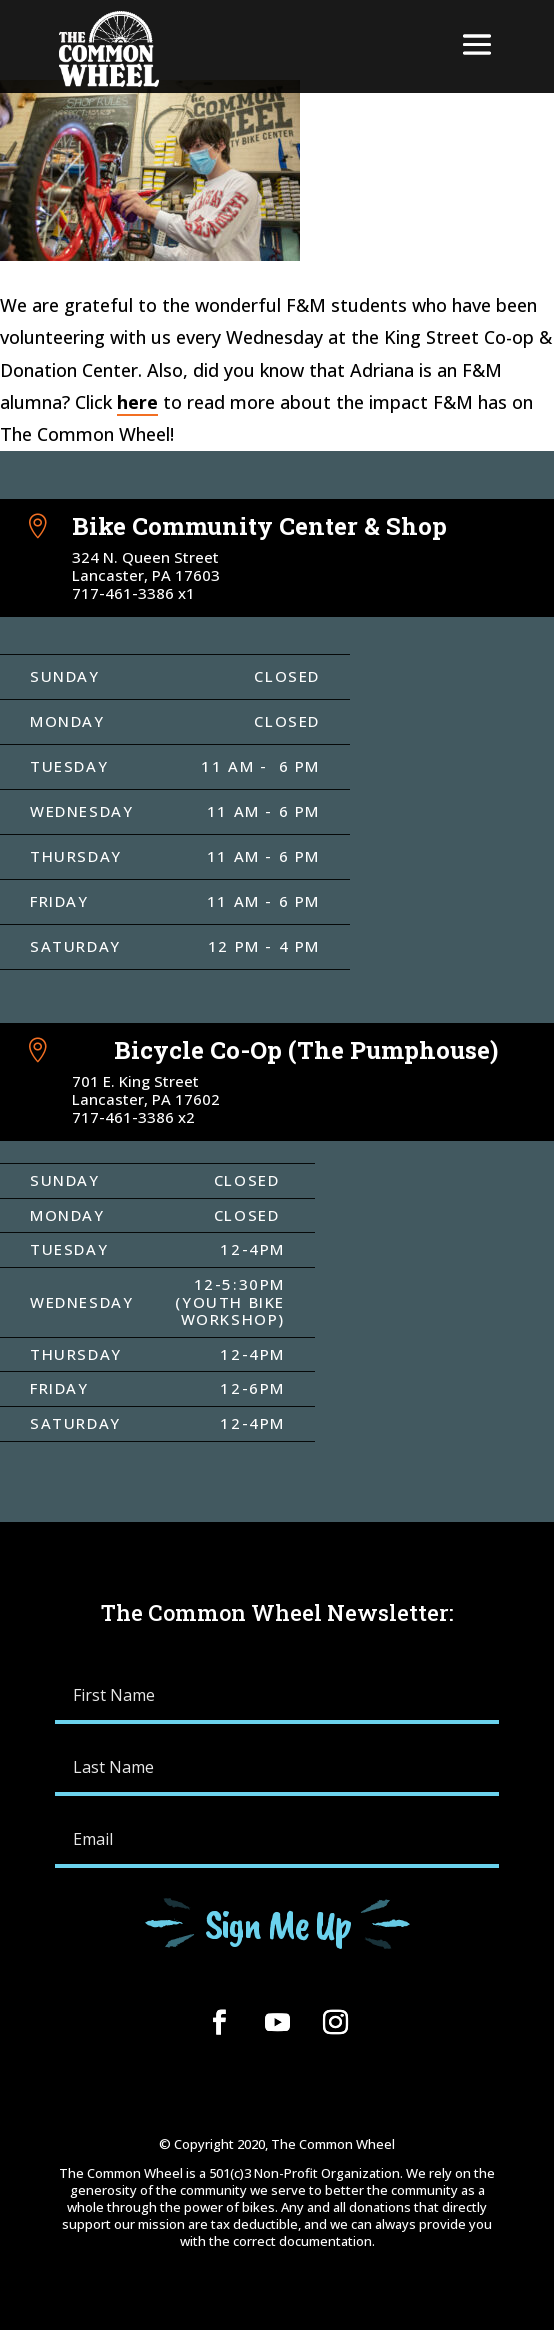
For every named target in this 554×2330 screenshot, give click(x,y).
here (137, 402)
